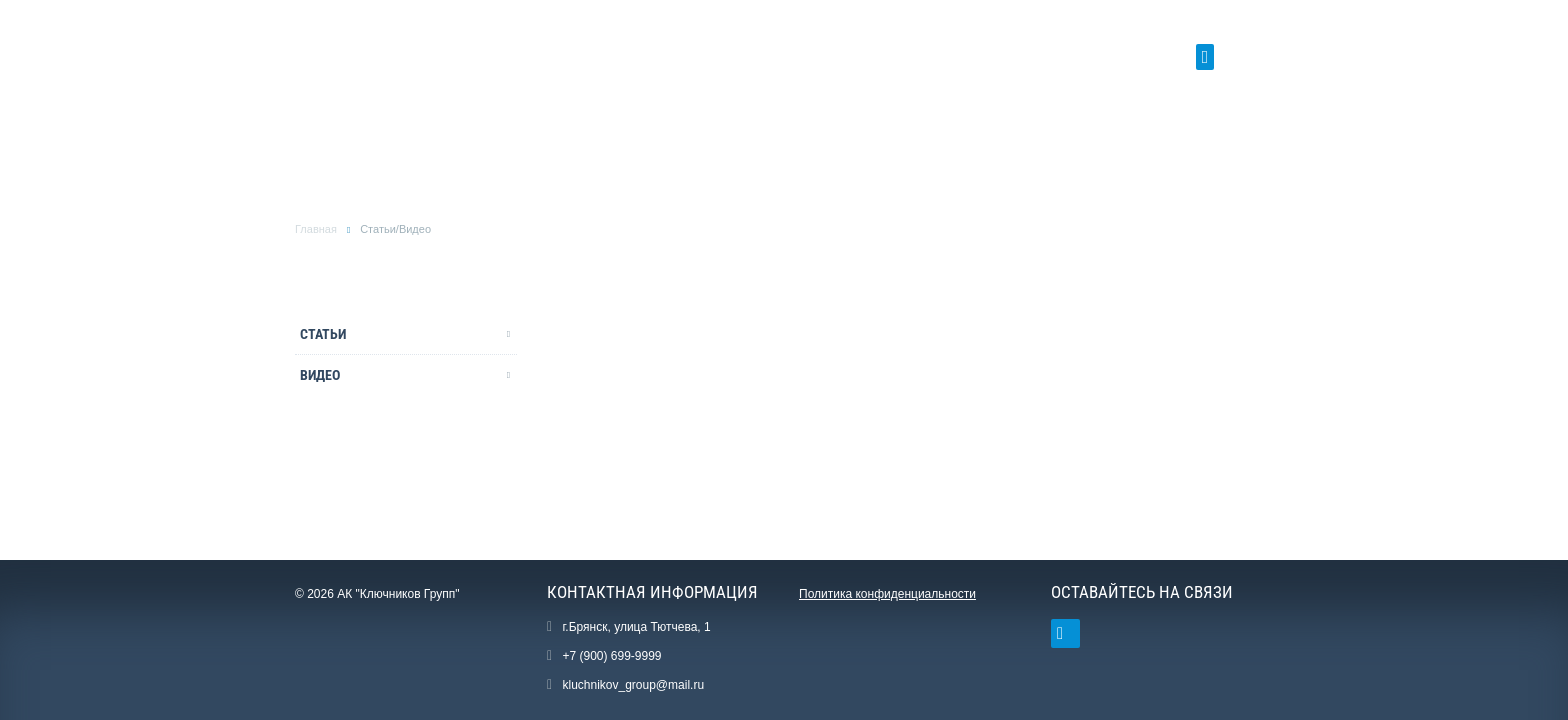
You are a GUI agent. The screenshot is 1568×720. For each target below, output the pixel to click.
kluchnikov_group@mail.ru (633, 685)
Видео (320, 375)
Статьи (323, 334)
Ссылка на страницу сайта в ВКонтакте (1060, 633)
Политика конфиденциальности (887, 594)
